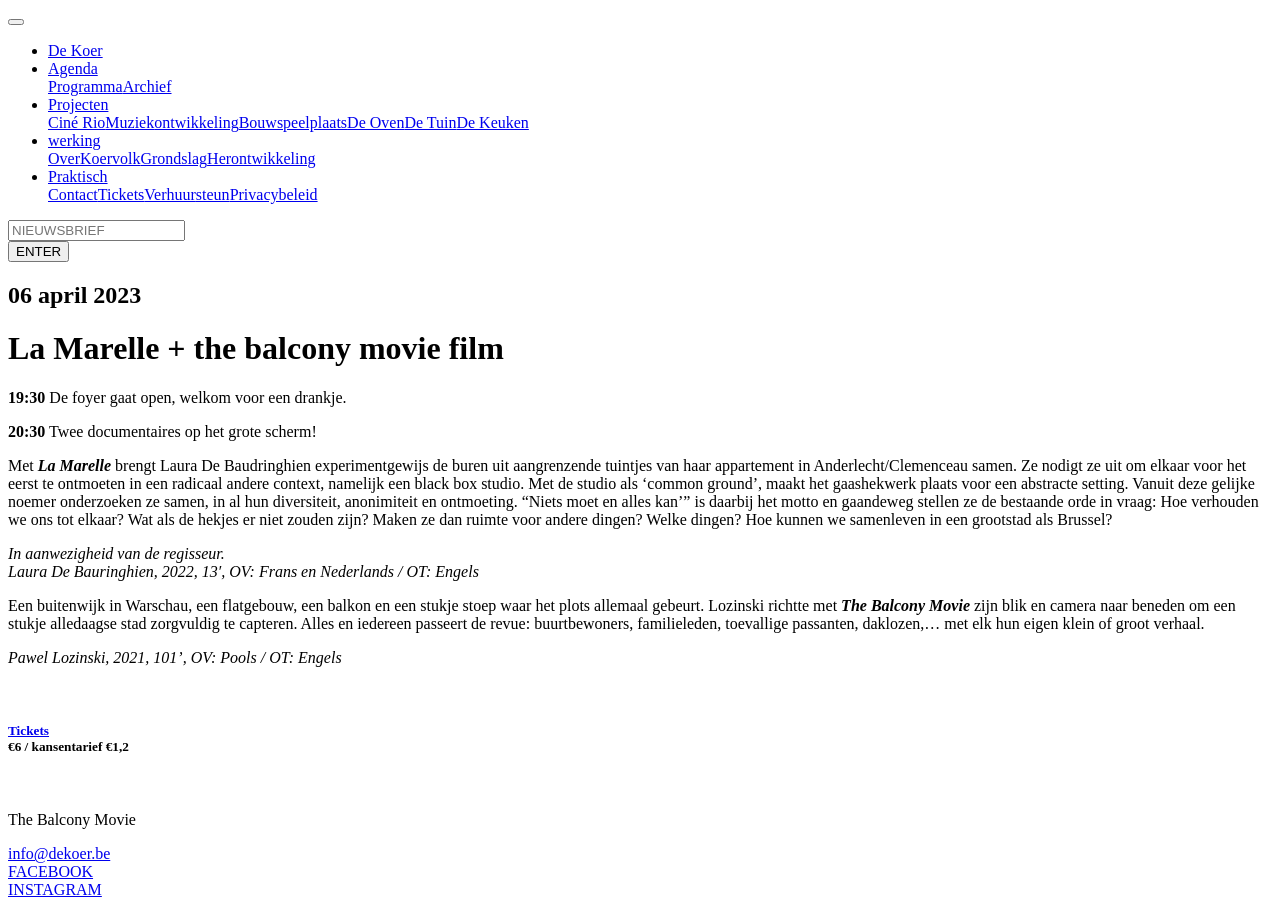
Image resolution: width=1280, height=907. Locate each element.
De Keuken (492, 122)
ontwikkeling (196, 122)
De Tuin (430, 122)
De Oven (375, 122)
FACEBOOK (50, 871)
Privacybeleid (274, 194)
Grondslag (173, 158)
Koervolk (110, 158)
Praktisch (78, 176)
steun (213, 194)
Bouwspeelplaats (293, 122)
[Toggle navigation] (16, 22)
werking (74, 140)
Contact (73, 194)
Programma (85, 86)
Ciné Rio (76, 122)
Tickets (121, 194)
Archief (147, 86)
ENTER (38, 251)
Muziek (129, 122)
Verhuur (170, 194)
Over (64, 158)
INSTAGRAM (55, 889)
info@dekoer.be (59, 853)
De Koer (75, 50)
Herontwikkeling (261, 158)
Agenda (73, 68)
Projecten (78, 104)
